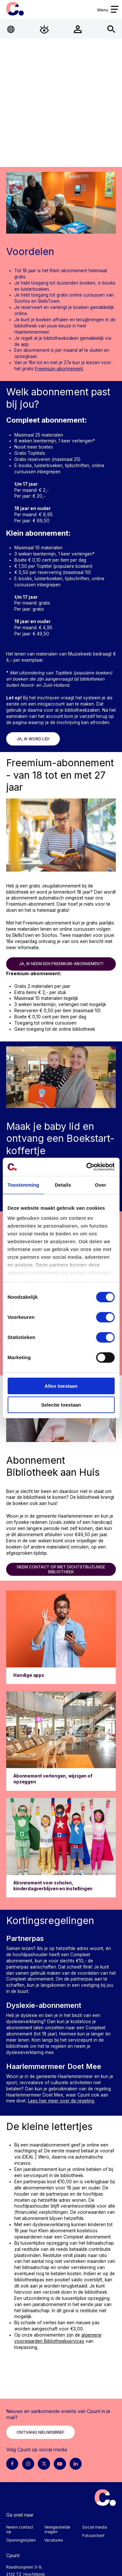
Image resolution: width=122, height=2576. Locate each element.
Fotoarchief (93, 2535)
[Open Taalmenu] (11, 29)
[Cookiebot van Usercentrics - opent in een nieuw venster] (87, 1167)
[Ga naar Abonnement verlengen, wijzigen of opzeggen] (61, 1741)
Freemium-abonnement (59, 368)
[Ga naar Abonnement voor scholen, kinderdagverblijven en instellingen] (61, 1847)
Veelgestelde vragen (57, 2529)
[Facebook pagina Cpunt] (12, 2464)
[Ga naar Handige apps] (61, 1637)
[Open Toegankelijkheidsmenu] (44, 29)
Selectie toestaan (61, 1405)
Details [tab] (63, 1185)
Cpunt (15, 9)
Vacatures (53, 2540)
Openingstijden (21, 2540)
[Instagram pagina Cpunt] (28, 2464)
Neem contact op (19, 2529)
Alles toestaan (61, 1386)
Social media (94, 2527)
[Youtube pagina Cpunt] (60, 2464)
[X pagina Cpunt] (44, 2464)
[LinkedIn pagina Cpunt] (76, 2464)
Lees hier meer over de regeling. (61, 2100)
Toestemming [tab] (23, 1185)
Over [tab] (100, 1185)
